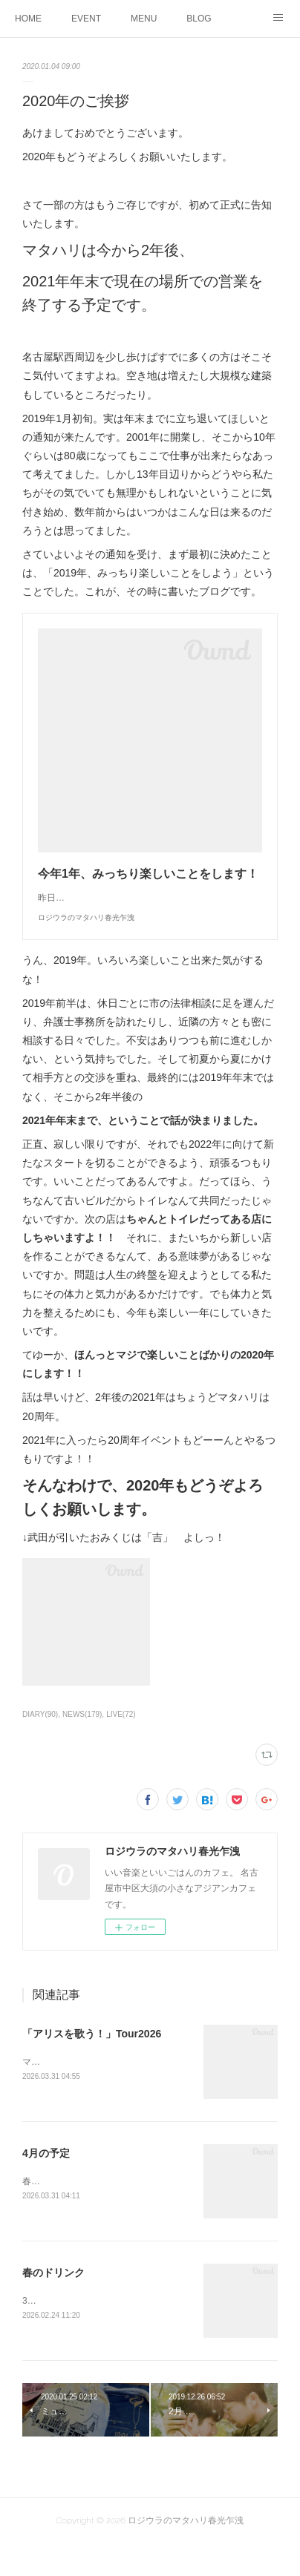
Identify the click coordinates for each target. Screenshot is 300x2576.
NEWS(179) (82, 1744)
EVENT (86, 18)
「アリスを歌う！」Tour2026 (91, 2063)
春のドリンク (53, 2304)
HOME (28, 18)
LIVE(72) (121, 1744)
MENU (144, 18)
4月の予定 (46, 2183)
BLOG (198, 18)
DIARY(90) (40, 1744)
